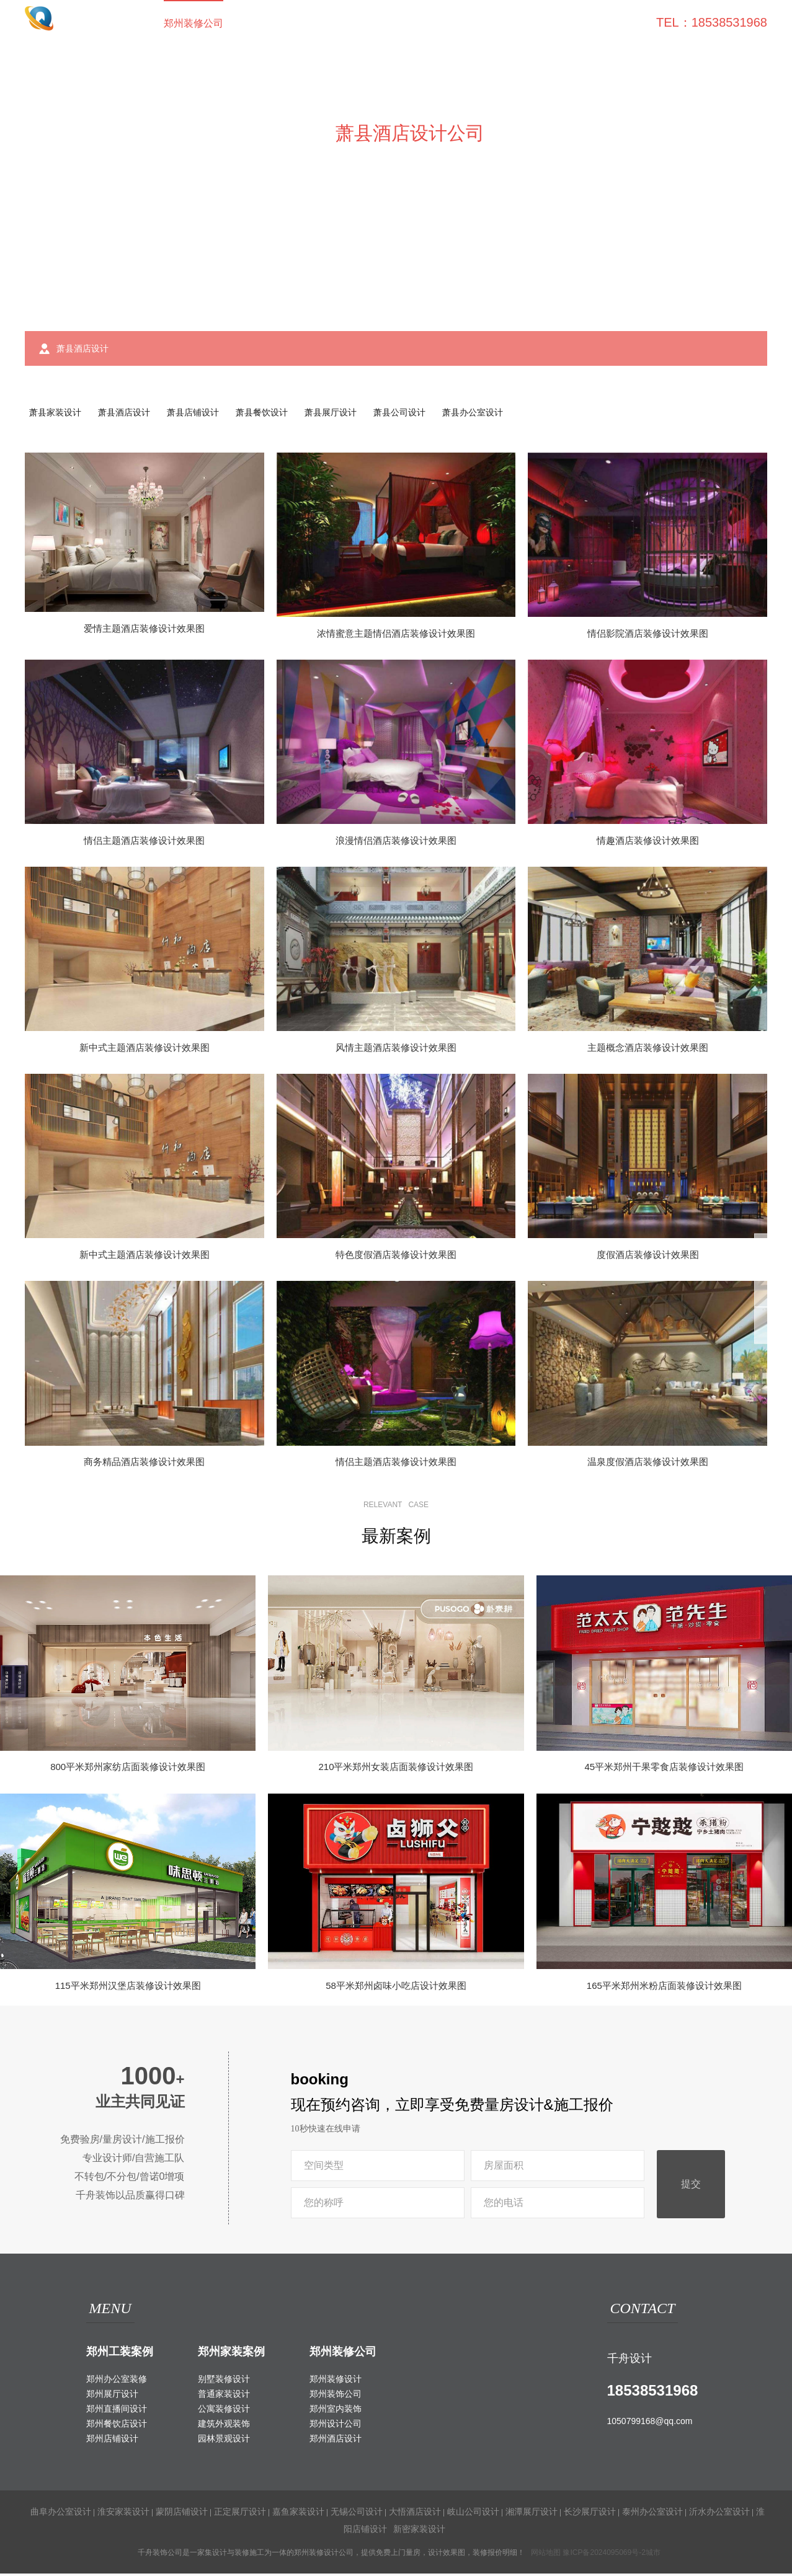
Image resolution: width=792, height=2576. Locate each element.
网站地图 (546, 2555)
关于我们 (561, 23)
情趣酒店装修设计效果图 (648, 843)
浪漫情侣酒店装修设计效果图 (396, 843)
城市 (653, 2555)
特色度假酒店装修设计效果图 (396, 1257)
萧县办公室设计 (499, 413)
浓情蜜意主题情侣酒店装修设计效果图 (396, 636)
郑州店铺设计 (112, 2441)
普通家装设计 (224, 2396)
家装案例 (322, 23)
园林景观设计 (224, 2441)
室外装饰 (382, 23)
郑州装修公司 (193, 23)
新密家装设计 (419, 2531)
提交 (691, 2187)
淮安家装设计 (123, 2514)
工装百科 (441, 23)
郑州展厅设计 (112, 2396)
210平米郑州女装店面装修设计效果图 (395, 1769)
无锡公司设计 (357, 2514)
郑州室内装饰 (335, 2411)
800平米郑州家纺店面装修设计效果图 (127, 1769)
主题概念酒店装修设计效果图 (647, 1050)
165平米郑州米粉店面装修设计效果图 (664, 1988)
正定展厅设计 (240, 2514)
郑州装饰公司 (335, 2396)
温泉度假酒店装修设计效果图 (647, 1464)
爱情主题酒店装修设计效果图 (144, 631)
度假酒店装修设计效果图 (648, 1257)
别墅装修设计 (224, 2381)
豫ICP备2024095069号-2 (604, 2555)
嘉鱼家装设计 (298, 2514)
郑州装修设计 (335, 2381)
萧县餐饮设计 (277, 413)
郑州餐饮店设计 (116, 2426)
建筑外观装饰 (224, 2426)
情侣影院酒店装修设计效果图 (647, 636)
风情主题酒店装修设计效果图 (396, 1050)
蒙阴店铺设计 (182, 2514)
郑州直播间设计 (116, 2411)
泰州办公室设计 (652, 2514)
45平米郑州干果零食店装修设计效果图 (664, 1769)
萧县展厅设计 (350, 413)
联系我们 (620, 23)
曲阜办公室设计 (60, 2514)
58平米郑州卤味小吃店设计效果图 (396, 1988)
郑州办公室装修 (116, 2381)
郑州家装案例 (231, 2354)
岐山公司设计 (473, 2514)
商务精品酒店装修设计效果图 (144, 1464)
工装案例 (263, 23)
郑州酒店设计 (335, 2441)
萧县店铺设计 (203, 413)
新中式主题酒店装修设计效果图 (144, 1050)
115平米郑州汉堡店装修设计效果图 (128, 1988)
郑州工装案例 (119, 2354)
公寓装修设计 (224, 2411)
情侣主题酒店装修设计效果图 (144, 843)
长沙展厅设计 (590, 2514)
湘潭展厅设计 (531, 2514)
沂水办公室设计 (719, 2514)
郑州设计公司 (335, 2426)
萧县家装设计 (57, 413)
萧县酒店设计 (130, 413)
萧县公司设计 (422, 413)
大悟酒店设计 (415, 2514)
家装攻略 (501, 23)
